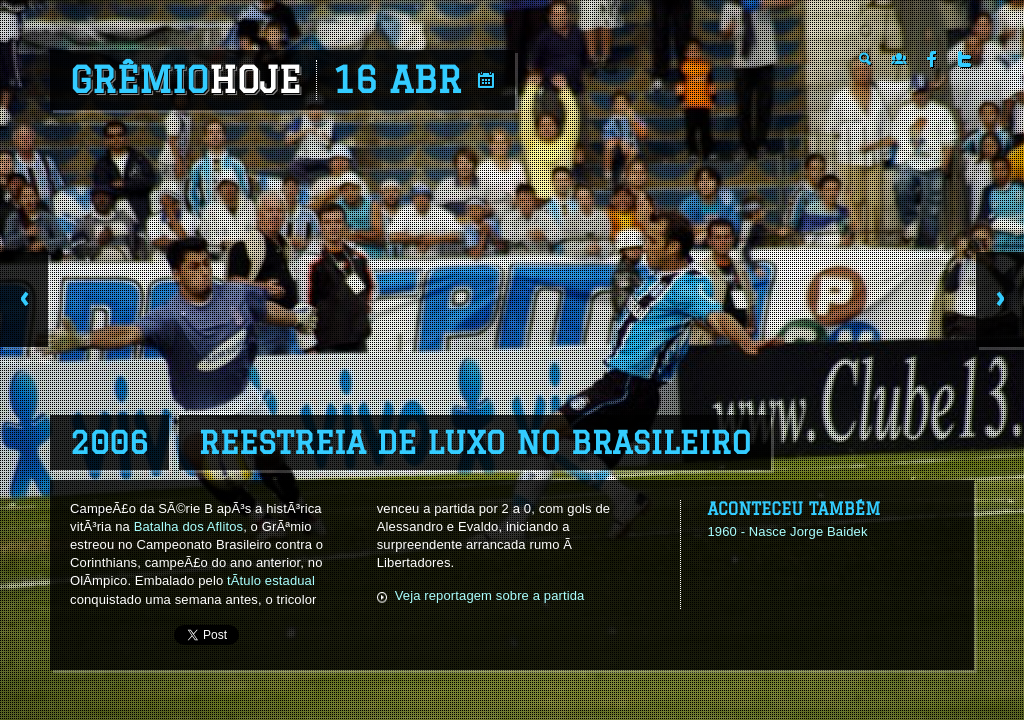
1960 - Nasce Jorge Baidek (787, 531)
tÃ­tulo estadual (271, 580)
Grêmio (185, 80)
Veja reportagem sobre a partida (490, 595)
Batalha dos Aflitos (188, 526)
